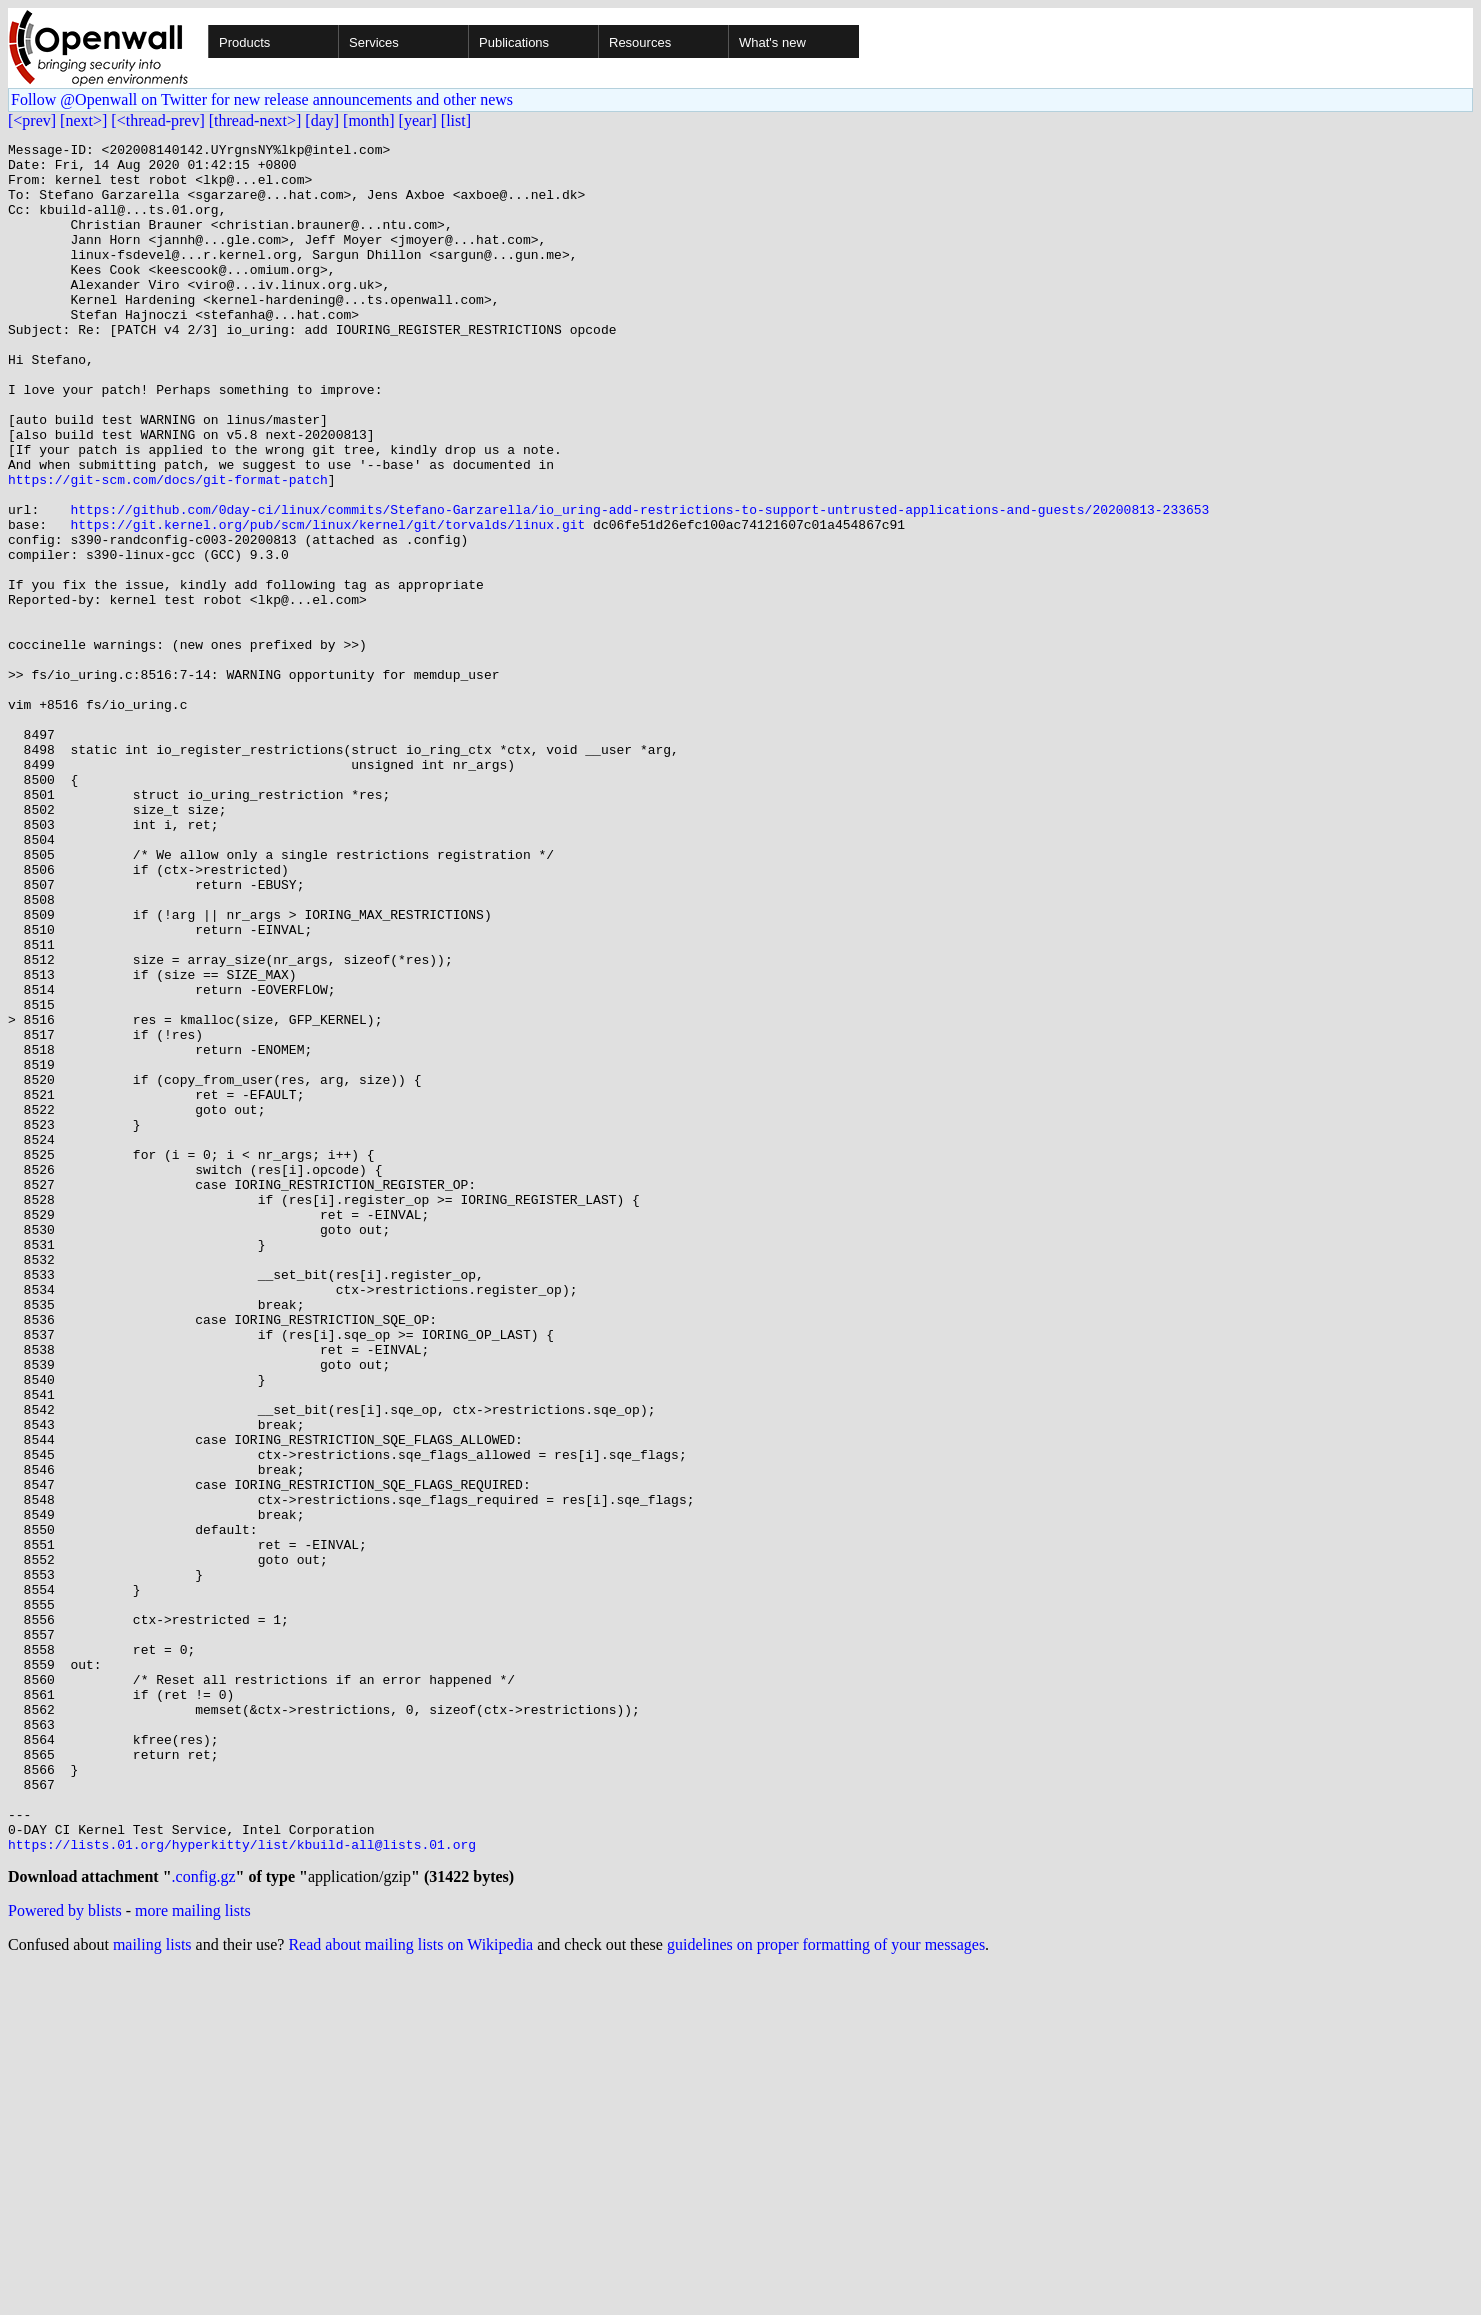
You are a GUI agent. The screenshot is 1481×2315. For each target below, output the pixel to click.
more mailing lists (193, 2255)
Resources (640, 42)
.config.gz (204, 2221)
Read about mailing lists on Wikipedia (410, 2289)
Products (244, 42)
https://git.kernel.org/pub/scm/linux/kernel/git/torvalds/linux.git (327, 602)
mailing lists (152, 2289)
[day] (322, 120)
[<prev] (32, 120)
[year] (418, 120)
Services (374, 42)
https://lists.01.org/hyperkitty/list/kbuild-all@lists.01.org (242, 2186)
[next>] (83, 120)
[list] (456, 120)
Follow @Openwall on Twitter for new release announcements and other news (262, 99)
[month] (369, 120)
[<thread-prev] (157, 120)
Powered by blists (65, 2255)
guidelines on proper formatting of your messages (826, 2289)
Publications (514, 42)
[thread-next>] (255, 120)
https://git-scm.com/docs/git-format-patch (168, 548)
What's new (772, 42)
